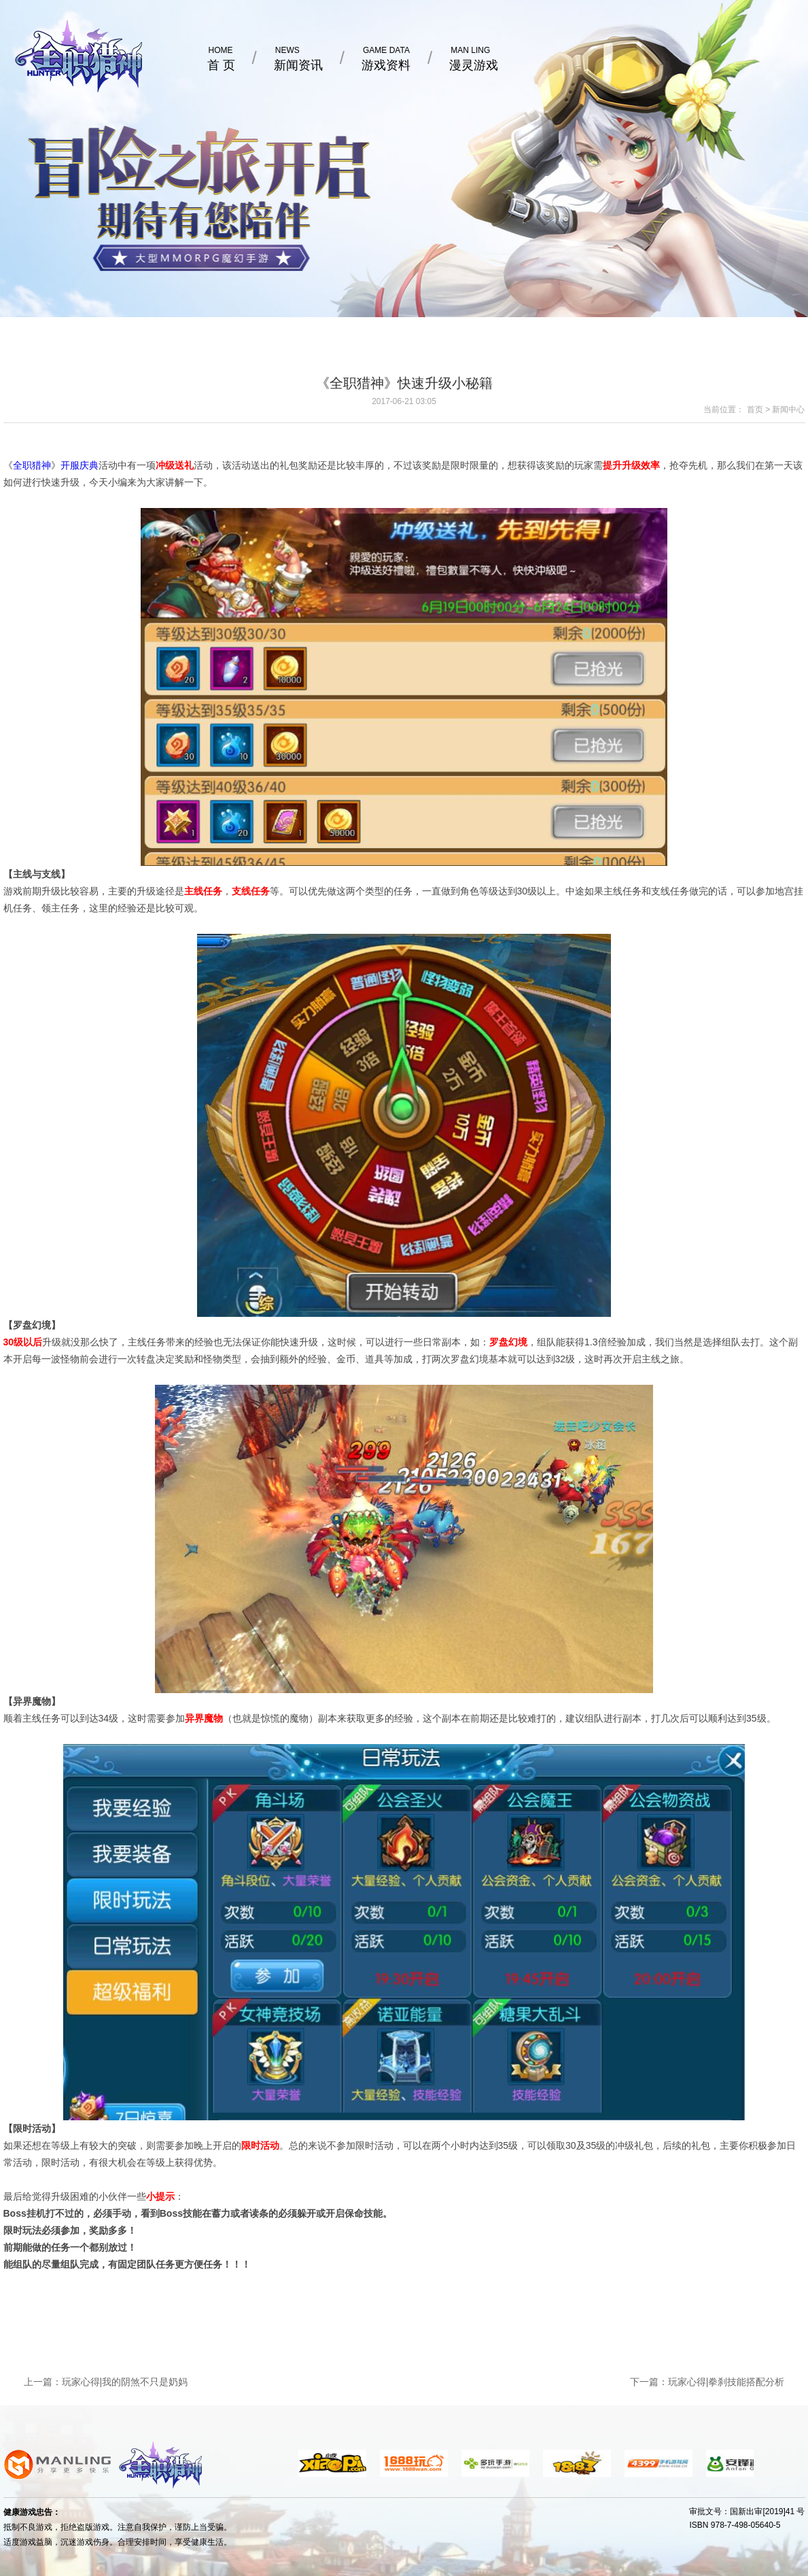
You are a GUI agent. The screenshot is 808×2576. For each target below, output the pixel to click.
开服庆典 (79, 465)
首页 (755, 409)
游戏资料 (386, 58)
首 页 (221, 58)
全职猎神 (32, 465)
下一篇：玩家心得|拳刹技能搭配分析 (707, 2381)
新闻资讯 (298, 58)
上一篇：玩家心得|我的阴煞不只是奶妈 (106, 2381)
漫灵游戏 (473, 58)
